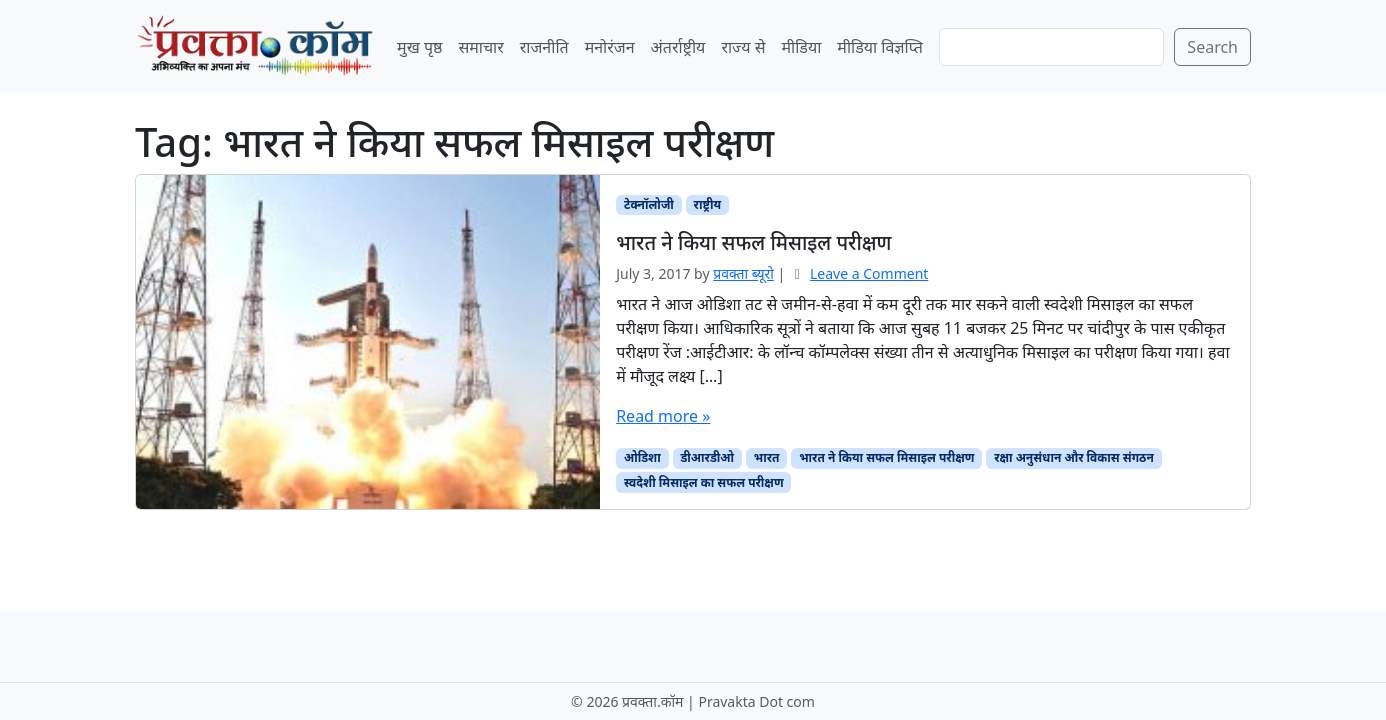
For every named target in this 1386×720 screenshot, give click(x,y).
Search (1212, 47)
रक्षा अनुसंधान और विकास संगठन (1074, 457)
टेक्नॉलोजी (649, 204)
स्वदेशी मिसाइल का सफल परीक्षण (704, 482)
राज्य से (743, 47)
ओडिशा (642, 457)
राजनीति (544, 47)
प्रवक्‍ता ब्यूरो (743, 273)
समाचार (480, 47)
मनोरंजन (610, 47)
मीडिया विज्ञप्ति (880, 47)
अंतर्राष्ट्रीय (678, 47)
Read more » (663, 416)
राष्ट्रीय (707, 204)
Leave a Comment (869, 273)
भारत (767, 457)
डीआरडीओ (707, 457)
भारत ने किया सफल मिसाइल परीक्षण (886, 457)
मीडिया (801, 47)
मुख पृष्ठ (419, 47)
